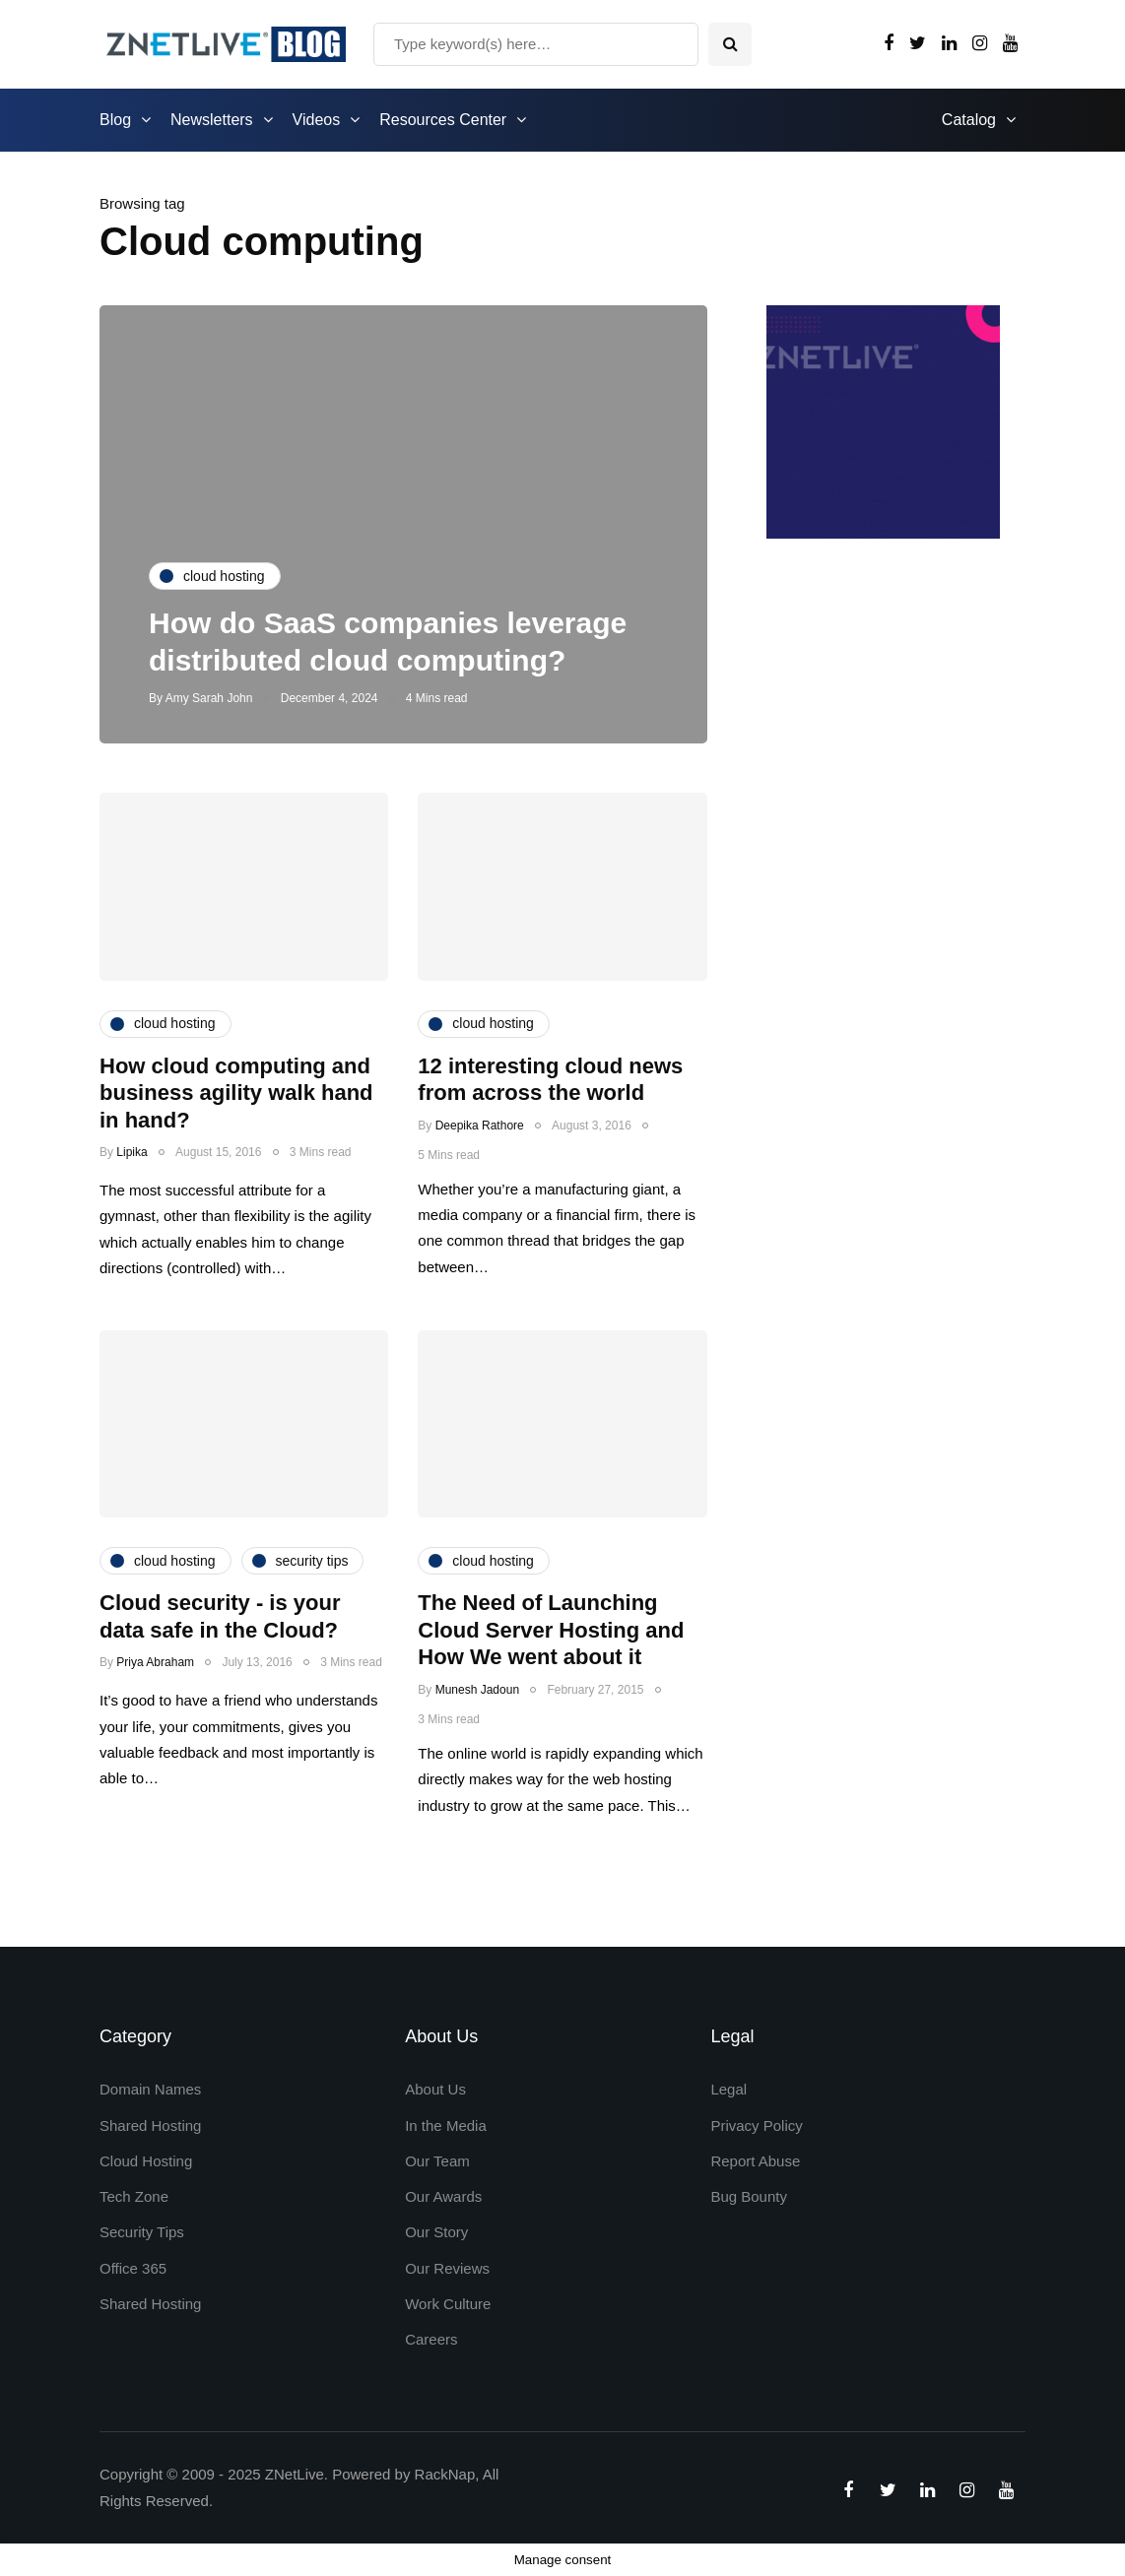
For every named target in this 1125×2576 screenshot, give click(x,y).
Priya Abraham (155, 1662)
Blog (115, 119)
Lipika (131, 1152)
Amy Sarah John (209, 698)
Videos (317, 119)
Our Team (437, 2161)
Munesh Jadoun (477, 1690)
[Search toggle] (730, 44)
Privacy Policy (756, 2125)
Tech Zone (133, 2196)
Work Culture (448, 2303)
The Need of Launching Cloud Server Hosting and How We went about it (551, 1629)
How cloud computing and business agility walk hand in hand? (236, 1093)
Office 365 (132, 2268)
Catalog (969, 119)
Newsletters (211, 119)
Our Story (436, 2231)
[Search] (535, 44)
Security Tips (141, 2231)
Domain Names (150, 2089)
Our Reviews (447, 2268)
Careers (431, 2339)
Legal (728, 2089)
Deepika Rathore (479, 1125)
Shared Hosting (150, 2125)
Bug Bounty (748, 2196)
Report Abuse (755, 2161)
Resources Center (442, 119)
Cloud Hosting (145, 2161)
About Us (435, 2089)
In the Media (446, 2125)
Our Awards (443, 2196)
